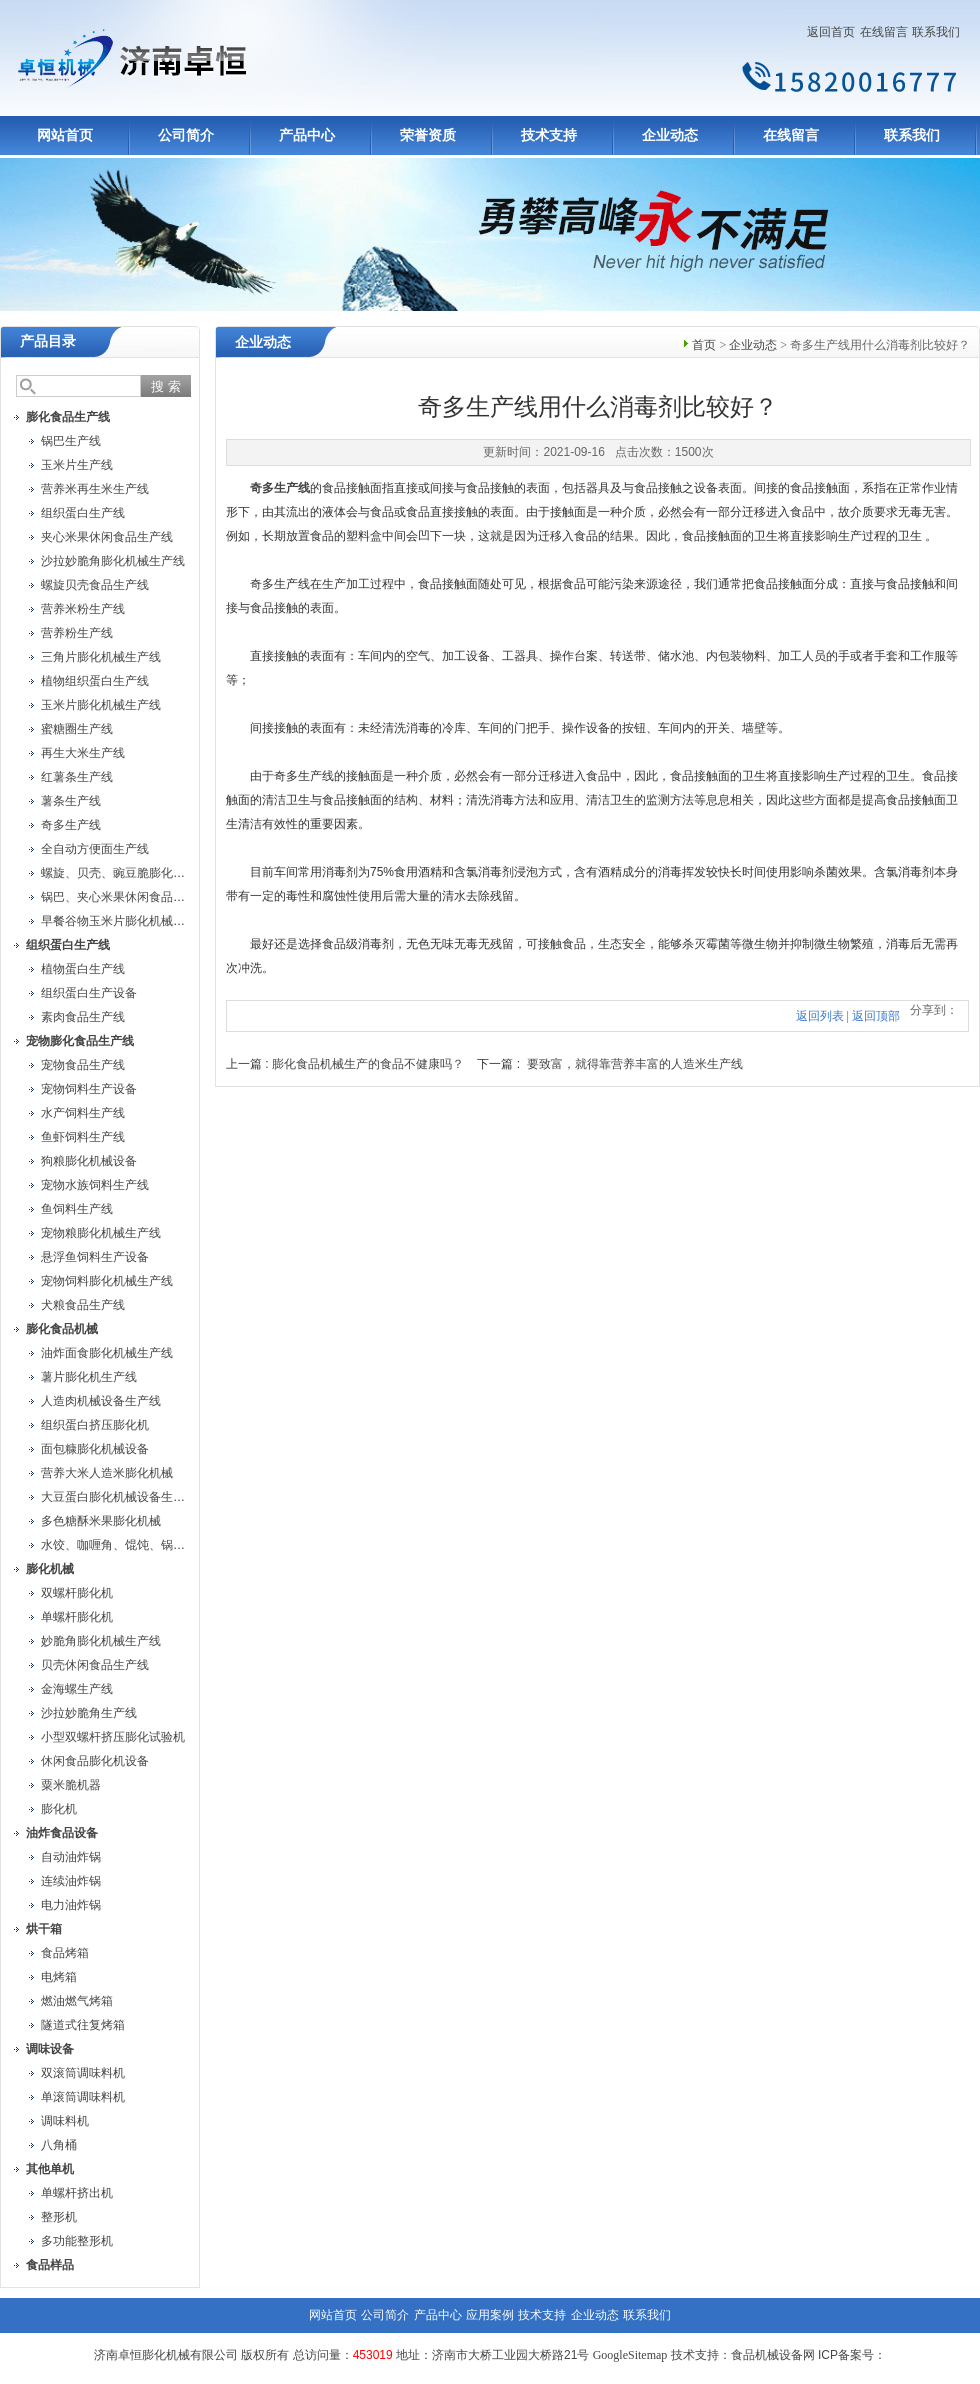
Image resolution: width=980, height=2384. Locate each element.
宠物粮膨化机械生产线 (101, 1233)
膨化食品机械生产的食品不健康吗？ (368, 1064)
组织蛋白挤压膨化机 (95, 1425)
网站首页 (65, 135)
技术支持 (549, 135)
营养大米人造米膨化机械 (107, 1473)
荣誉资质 (428, 135)
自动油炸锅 (71, 1857)
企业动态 (670, 135)
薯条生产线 (71, 801)
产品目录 (48, 341)
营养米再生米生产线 (95, 489)
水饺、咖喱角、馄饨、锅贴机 (119, 1545)
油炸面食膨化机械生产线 (107, 1353)
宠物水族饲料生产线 (95, 1185)
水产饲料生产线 (83, 1113)
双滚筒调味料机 (83, 2073)
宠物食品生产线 (83, 1065)
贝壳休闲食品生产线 (95, 1665)
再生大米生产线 (83, 753)
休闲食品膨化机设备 (95, 1761)
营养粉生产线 (77, 633)
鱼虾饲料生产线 (83, 1137)
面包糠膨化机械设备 (95, 1449)
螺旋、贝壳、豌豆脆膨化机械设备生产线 (149, 873)
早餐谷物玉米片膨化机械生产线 (125, 921)
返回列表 (820, 1016)
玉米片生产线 (77, 465)
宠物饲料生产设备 (89, 1089)
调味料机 (65, 2121)
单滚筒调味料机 (83, 2097)
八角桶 (59, 2145)
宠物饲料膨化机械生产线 (107, 1281)
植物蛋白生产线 (83, 969)
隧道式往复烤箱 (83, 2025)
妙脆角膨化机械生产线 (101, 1641)
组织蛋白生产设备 (89, 993)
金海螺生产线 (77, 1689)
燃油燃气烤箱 (77, 2001)
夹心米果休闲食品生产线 (107, 537)
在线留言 (884, 32)
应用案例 (490, 2315)
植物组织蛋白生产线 (95, 681)
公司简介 (186, 135)
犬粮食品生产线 (83, 1305)
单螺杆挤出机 (77, 2193)
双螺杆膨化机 (77, 1593)
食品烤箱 (65, 1953)
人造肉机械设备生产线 (101, 1401)
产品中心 (307, 135)
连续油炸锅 (71, 1881)
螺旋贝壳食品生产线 (95, 585)
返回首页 (831, 32)
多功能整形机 (77, 2241)
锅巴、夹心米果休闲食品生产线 (125, 897)
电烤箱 (59, 1977)
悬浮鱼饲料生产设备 (95, 1257)
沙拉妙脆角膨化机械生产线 (113, 561)
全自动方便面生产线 (95, 849)
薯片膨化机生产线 (89, 1377)
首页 (704, 345)
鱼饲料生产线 (77, 1209)
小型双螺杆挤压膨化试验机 (113, 1737)
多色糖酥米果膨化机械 (101, 1521)
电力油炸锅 (71, 1905)
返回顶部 (876, 1016)
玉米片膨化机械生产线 (101, 705)
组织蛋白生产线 (83, 513)
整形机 (59, 2217)
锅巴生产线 (71, 441)
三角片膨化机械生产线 (101, 657)
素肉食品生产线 (83, 1017)
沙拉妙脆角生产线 (89, 1713)
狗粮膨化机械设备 (89, 1161)
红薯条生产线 (77, 777)
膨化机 (59, 1809)
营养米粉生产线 (83, 609)
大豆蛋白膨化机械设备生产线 (119, 1497)
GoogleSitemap (630, 2355)
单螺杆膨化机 (77, 1617)
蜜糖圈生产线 (77, 729)
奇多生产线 (71, 825)
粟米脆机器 (71, 1785)
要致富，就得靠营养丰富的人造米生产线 (635, 1064)
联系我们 (936, 32)
